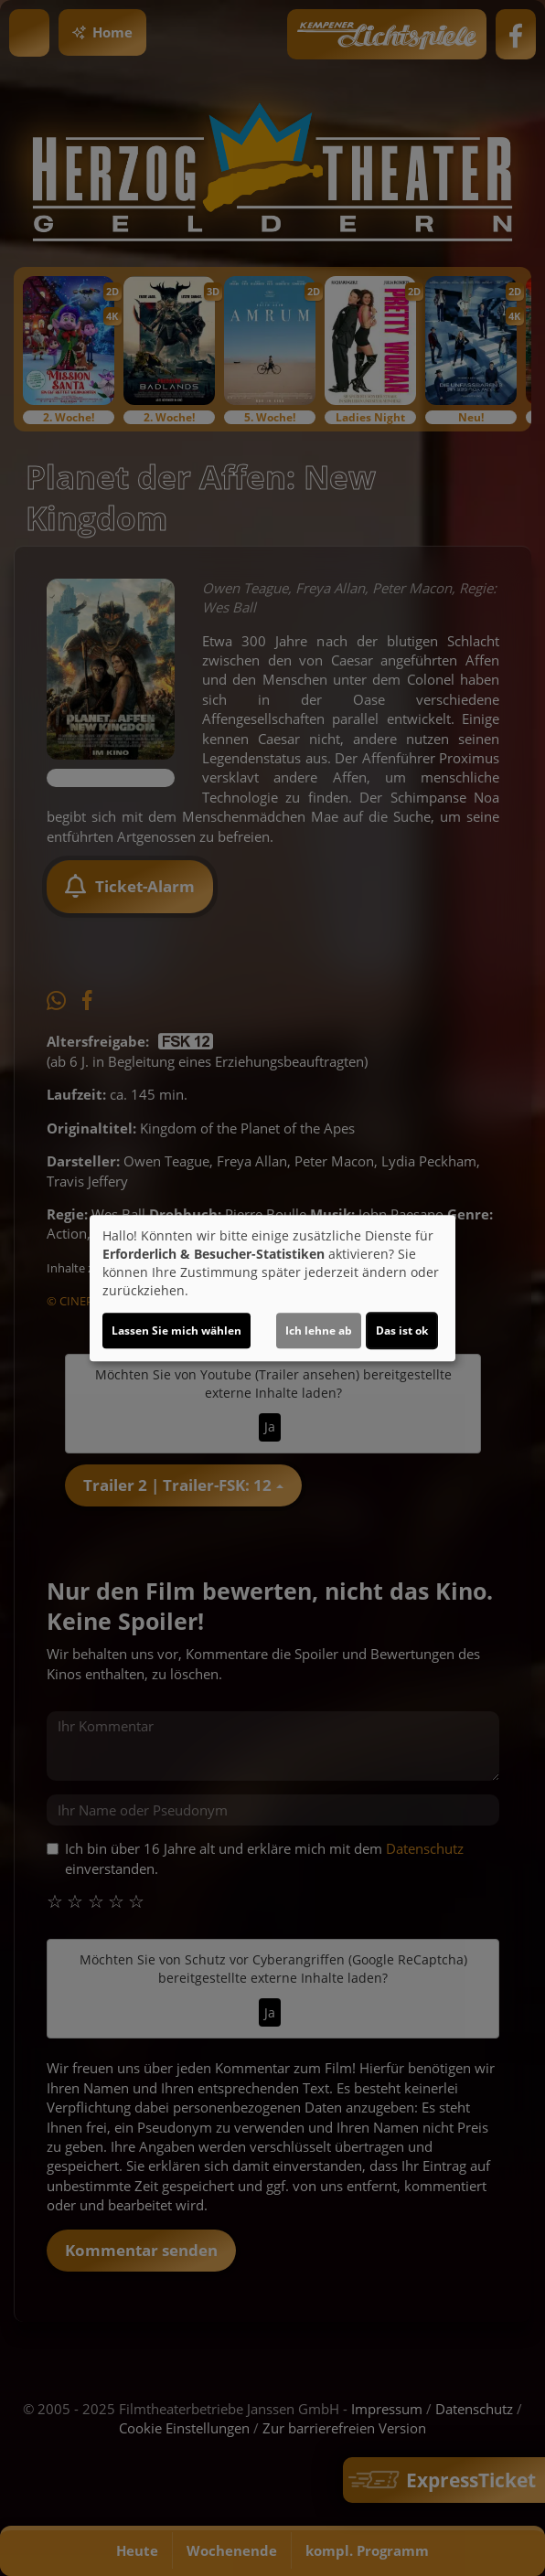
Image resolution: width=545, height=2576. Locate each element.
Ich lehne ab (318, 1330)
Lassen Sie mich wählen (176, 1330)
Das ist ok (402, 1330)
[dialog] (272, 1288)
